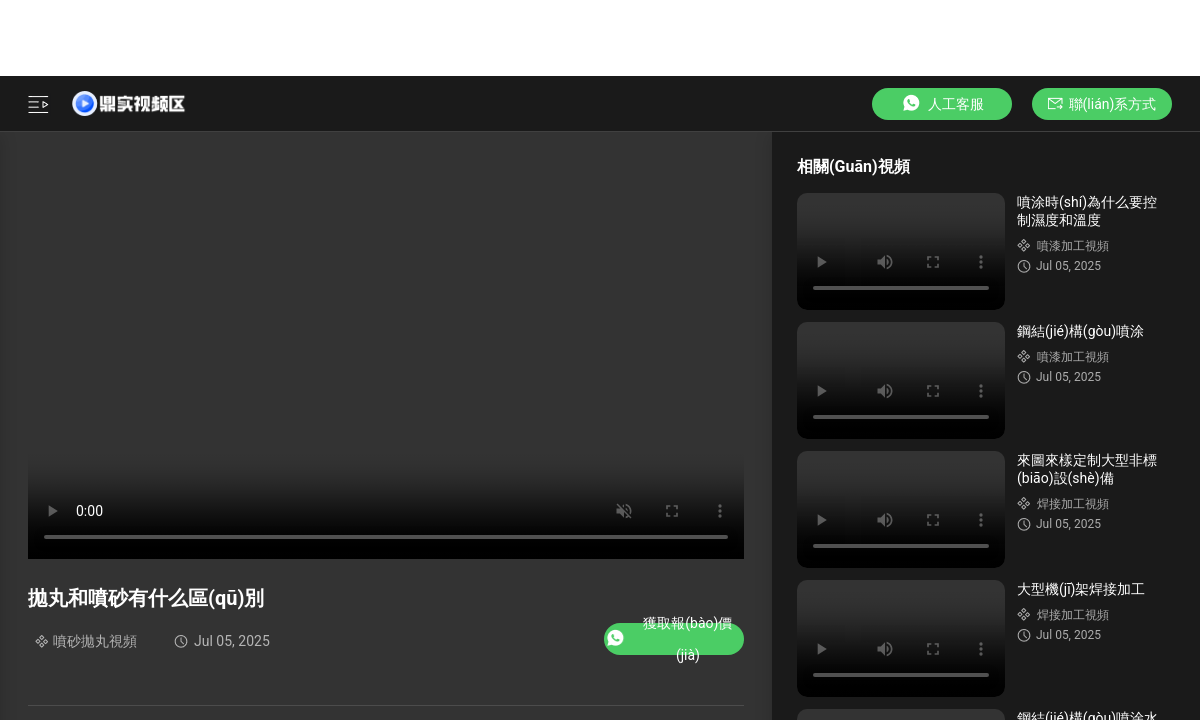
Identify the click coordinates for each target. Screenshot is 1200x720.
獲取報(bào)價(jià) (668, 639)
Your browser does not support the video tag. (901, 251)
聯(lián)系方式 (1102, 104)
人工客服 (942, 103)
